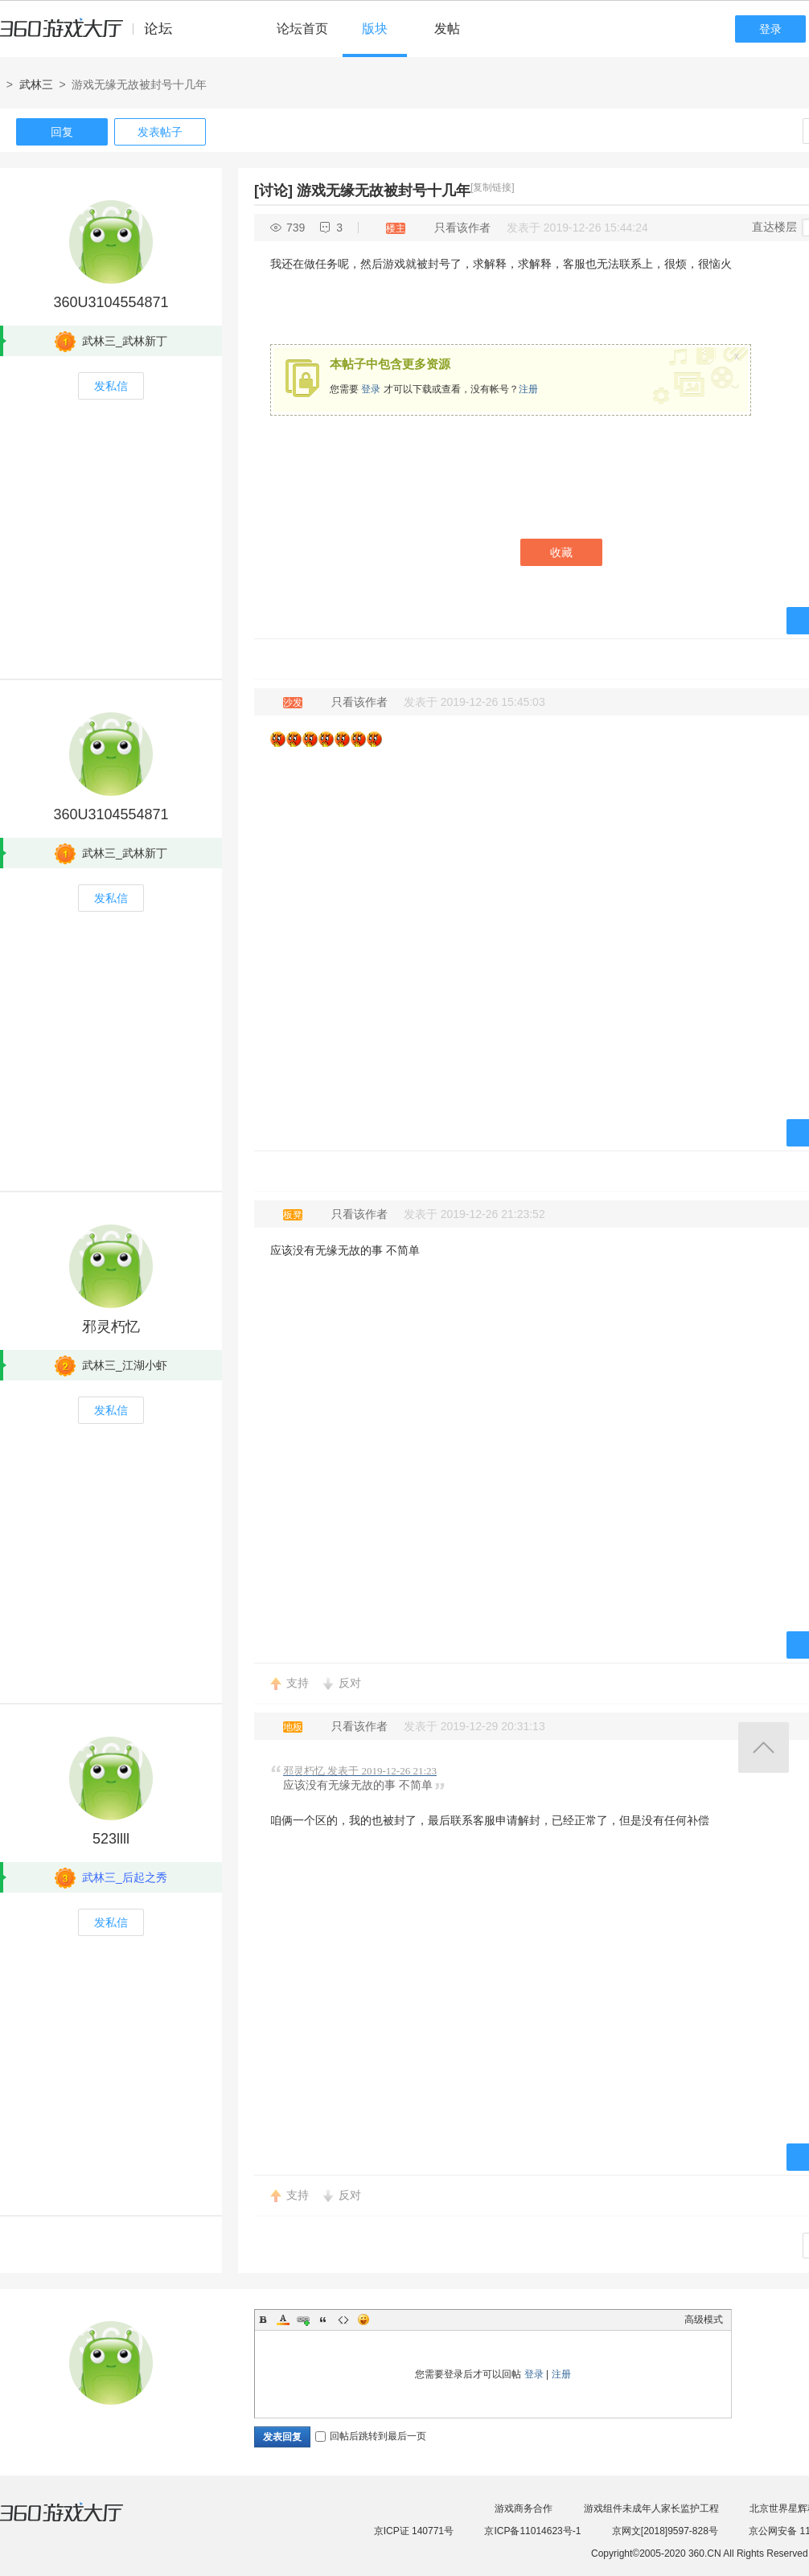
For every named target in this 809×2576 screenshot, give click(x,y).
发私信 (111, 385)
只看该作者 (462, 227)
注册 (528, 389)
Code (343, 2319)
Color (283, 2319)
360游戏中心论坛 (93, 35)
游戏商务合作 (523, 2508)
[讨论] (273, 191)
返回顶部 (763, 1747)
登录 (770, 29)
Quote (323, 2319)
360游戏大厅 (78, 2522)
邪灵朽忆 (111, 1327)
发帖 (447, 28)
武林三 (36, 84)
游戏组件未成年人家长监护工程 (651, 2508)
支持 (297, 1682)
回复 (62, 131)
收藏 (561, 552)
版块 (375, 28)
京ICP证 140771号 (414, 2531)
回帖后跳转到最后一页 (370, 2436)
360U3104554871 (110, 302)
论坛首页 (302, 28)
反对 (350, 1682)
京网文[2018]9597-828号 (665, 2531)
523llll (110, 1839)
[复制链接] (492, 187)
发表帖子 (160, 131)
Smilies (363, 2319)
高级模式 (703, 2319)
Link (303, 2319)
